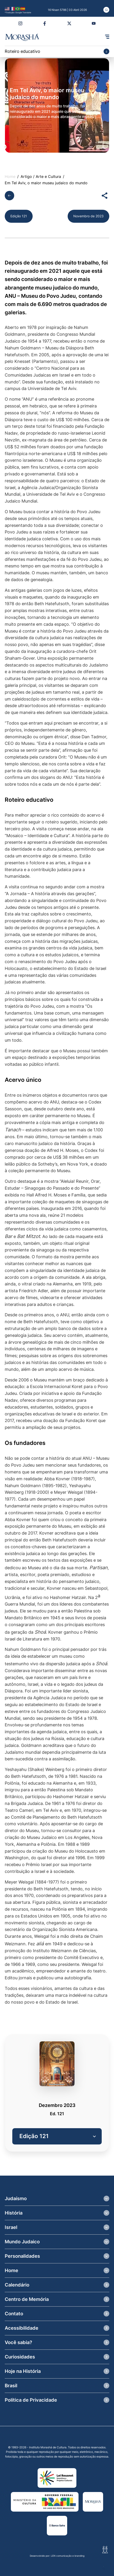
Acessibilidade (57, 2328)
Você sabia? (57, 2342)
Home (10, 176)
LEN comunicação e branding (67, 2555)
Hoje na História (57, 2371)
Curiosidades (57, 2357)
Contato (57, 2313)
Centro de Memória (57, 2299)
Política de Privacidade (57, 2400)
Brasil (57, 2385)
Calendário (57, 2285)
